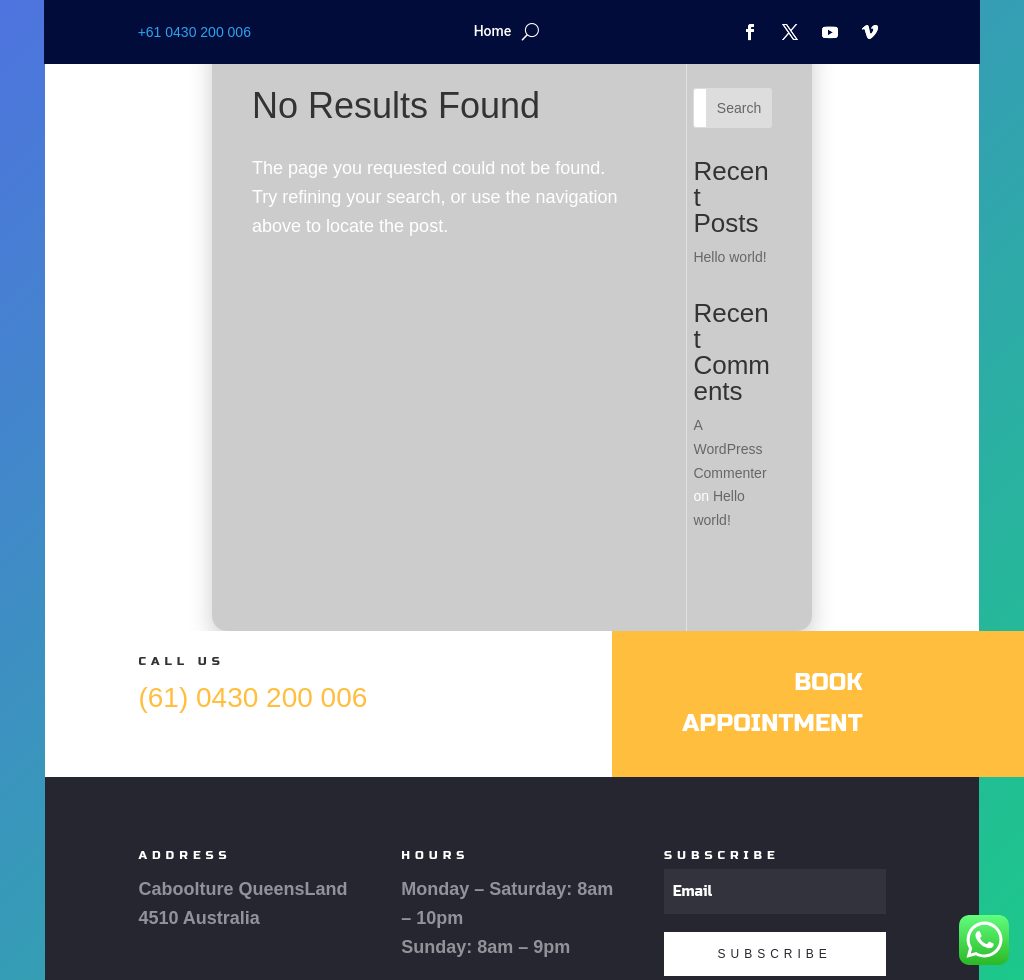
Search (739, 108)
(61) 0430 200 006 (252, 697)
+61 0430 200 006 (194, 32)
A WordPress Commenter (729, 449)
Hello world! (729, 257)
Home (493, 31)
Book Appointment (772, 703)
